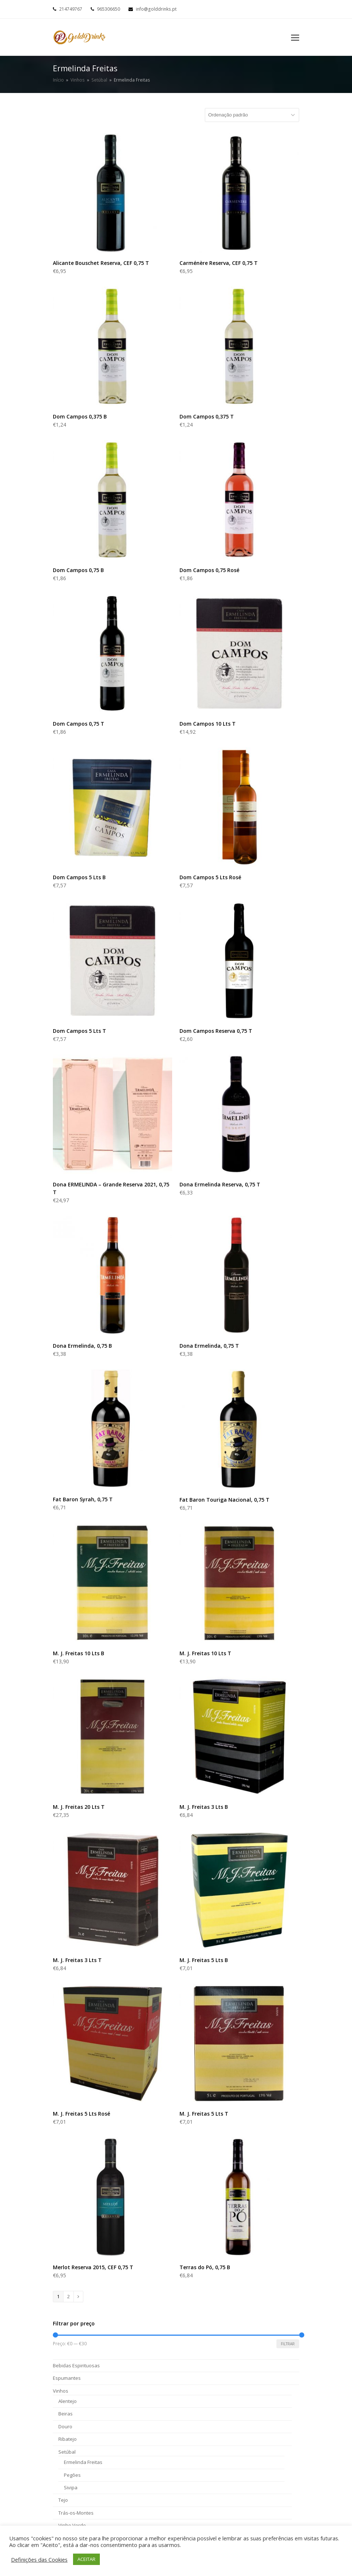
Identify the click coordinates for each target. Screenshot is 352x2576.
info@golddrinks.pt (156, 9)
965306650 (108, 9)
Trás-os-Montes (76, 2512)
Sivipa (70, 2487)
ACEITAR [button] (86, 2559)
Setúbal (67, 2452)
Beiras (65, 2413)
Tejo (63, 2500)
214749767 (70, 9)
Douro (65, 2426)
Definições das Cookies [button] (39, 2559)
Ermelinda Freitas (83, 2462)
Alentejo (67, 2401)
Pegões (72, 2475)
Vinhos (60, 2391)
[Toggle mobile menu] (295, 37)
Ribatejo (67, 2439)
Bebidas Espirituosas (76, 2365)
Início (58, 80)
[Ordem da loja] (252, 115)
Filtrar (288, 2343)
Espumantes (67, 2378)
